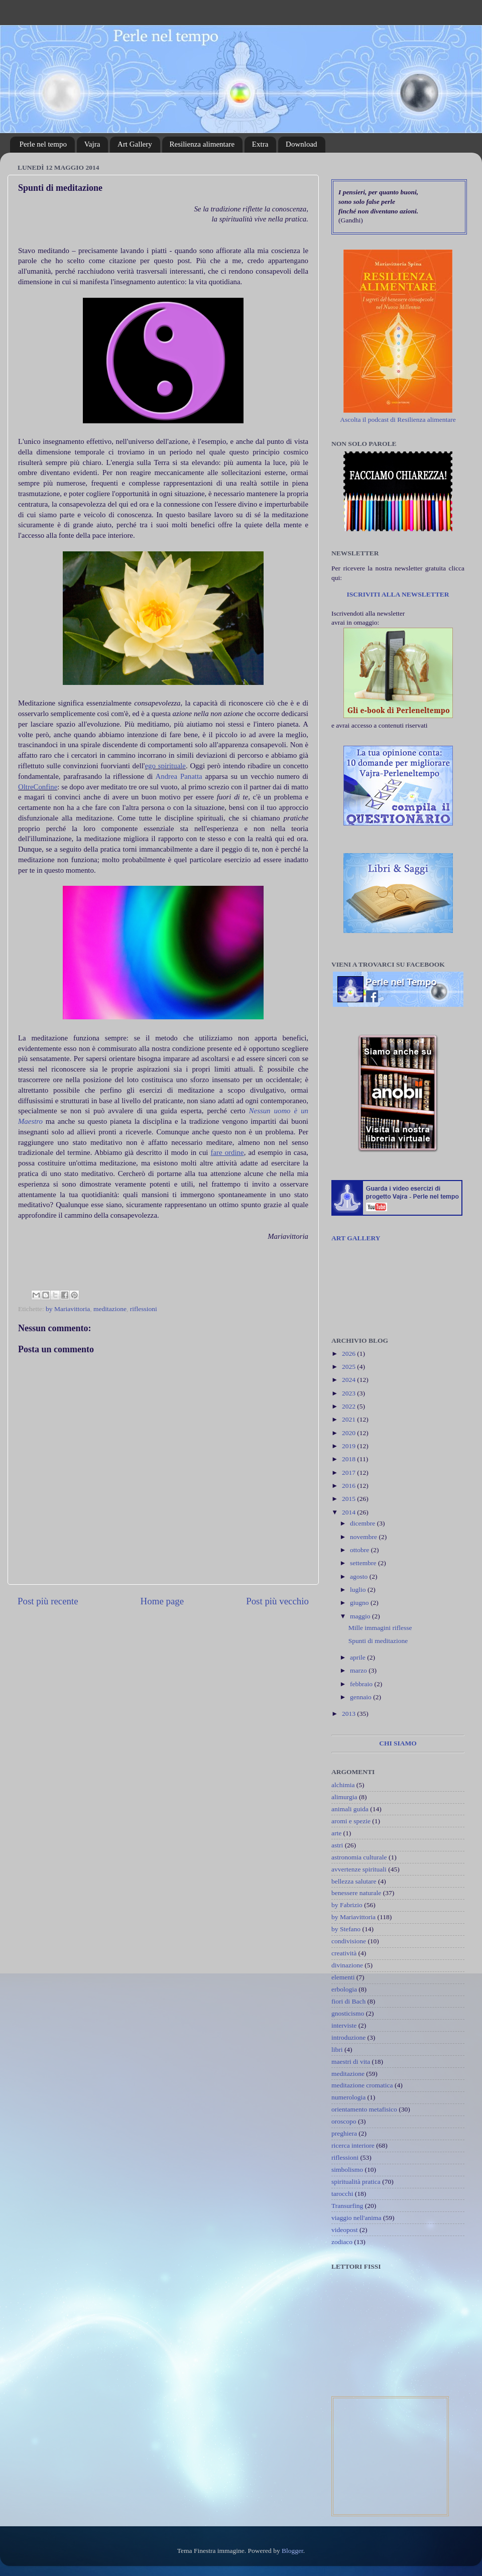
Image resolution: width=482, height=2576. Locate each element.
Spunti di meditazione (378, 1641)
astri (337, 1845)
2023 (349, 1393)
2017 (349, 1472)
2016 (349, 1485)
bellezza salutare (354, 1881)
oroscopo (343, 2121)
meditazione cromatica (362, 2085)
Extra (260, 144)
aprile (358, 1657)
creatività (343, 1953)
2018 (349, 1459)
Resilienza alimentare (202, 144)
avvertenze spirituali (359, 1869)
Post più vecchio (277, 1601)
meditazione (110, 1309)
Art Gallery (134, 144)
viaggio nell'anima (356, 2217)
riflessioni (143, 1309)
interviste (343, 2025)
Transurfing (347, 2205)
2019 (349, 1446)
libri (337, 2049)
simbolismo (347, 2169)
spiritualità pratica (356, 2181)
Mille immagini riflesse (380, 1627)
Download (301, 144)
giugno (360, 1602)
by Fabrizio (347, 1905)
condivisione (348, 1941)
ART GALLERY (355, 1238)
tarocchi (342, 2193)
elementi (342, 1977)
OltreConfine (37, 787)
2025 (349, 1366)
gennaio (361, 1697)
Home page (162, 1601)
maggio (361, 1616)
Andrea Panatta (178, 776)
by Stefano (345, 1929)
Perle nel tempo (43, 144)
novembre (364, 1537)
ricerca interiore (353, 2145)
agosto (360, 1576)
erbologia (344, 1989)
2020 (349, 1433)
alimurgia (344, 1797)
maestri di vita (350, 2061)
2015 (349, 1498)
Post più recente (48, 1601)
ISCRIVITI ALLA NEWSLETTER (397, 594)
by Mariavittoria (68, 1309)
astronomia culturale (359, 1857)
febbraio (362, 1684)
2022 (349, 1406)
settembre (364, 1563)
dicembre (363, 1523)
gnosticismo (347, 2013)
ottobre (360, 1550)
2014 (349, 1512)
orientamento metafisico (364, 2109)
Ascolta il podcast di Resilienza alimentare (398, 419)
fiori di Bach (348, 2001)
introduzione (348, 2037)
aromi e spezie (351, 1821)
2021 (349, 1419)
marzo (359, 1670)
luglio (359, 1589)
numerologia (348, 2097)
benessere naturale (356, 1893)
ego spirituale (165, 766)
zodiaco (341, 2242)
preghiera (344, 2133)
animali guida (350, 1809)
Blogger (292, 2550)
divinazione (347, 1965)
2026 (349, 1353)
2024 (349, 1379)
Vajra (92, 144)
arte (336, 1833)
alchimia (342, 1785)
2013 (349, 1713)
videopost (344, 2230)
